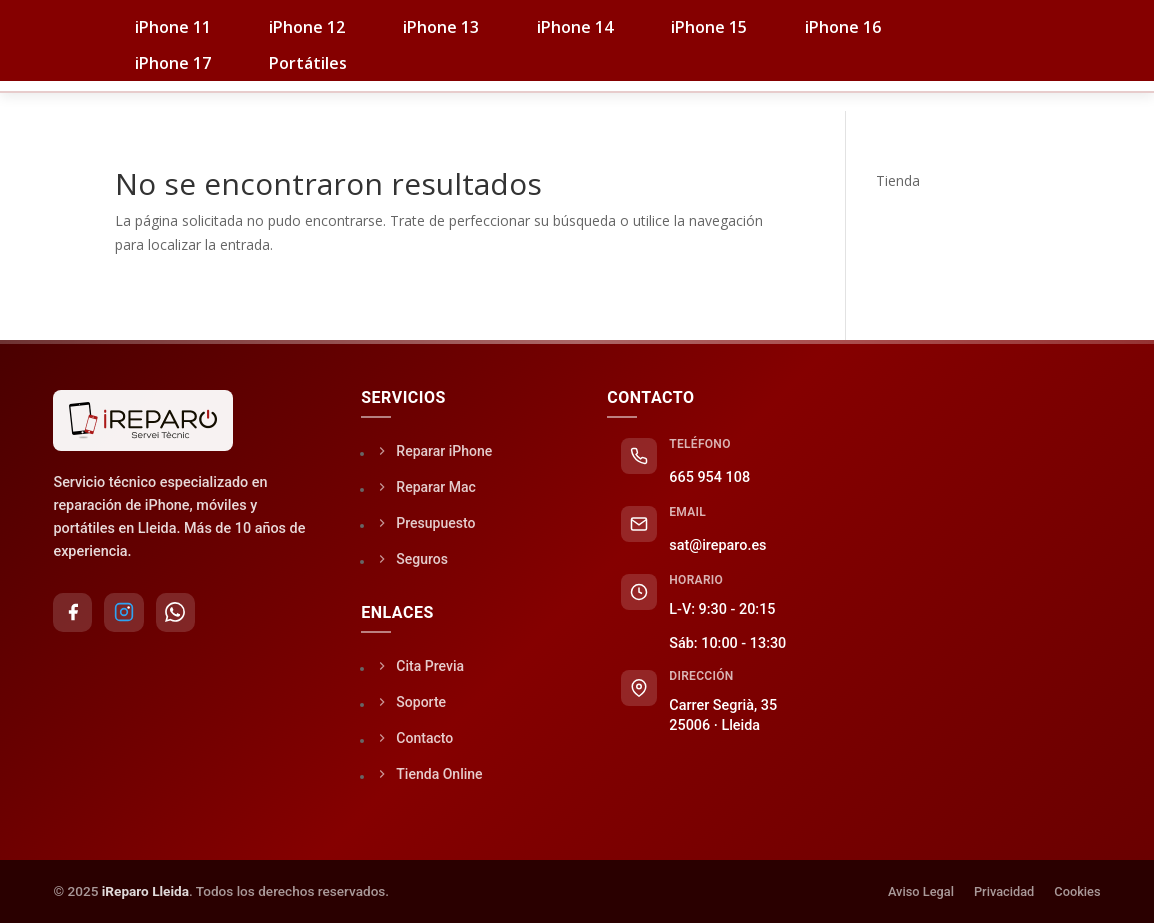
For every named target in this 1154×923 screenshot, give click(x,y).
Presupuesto (426, 522)
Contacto (982, 82)
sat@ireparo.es (717, 545)
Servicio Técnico (557, 82)
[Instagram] (125, 613)
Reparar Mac (427, 486)
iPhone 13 (441, 27)
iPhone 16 (843, 27)
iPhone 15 (709, 27)
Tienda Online (430, 773)
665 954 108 (709, 477)
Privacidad (1004, 891)
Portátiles (308, 63)
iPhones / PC (380, 82)
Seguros (718, 82)
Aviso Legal (921, 891)
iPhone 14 (575, 27)
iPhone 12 (307, 27)
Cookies (1077, 891)
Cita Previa (421, 665)
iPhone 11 (173, 27)
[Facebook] (73, 613)
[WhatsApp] (177, 613)
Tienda (239, 82)
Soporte (848, 82)
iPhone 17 (173, 63)
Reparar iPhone (435, 450)
